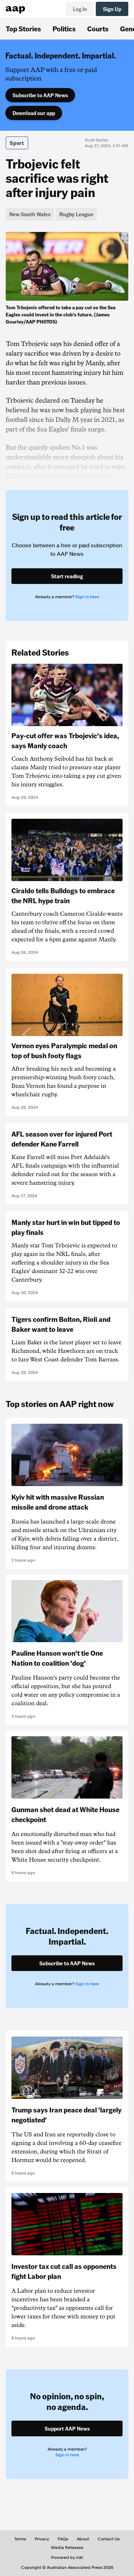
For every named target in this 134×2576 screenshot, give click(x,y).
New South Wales (29, 214)
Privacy (42, 2538)
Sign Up (112, 8)
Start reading (67, 576)
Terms (20, 2538)
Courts (98, 28)
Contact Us (109, 2538)
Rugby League (76, 214)
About (83, 2538)
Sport (17, 142)
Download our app (34, 113)
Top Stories (23, 28)
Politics (64, 28)
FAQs (63, 2538)
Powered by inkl (67, 2557)
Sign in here (87, 596)
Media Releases (67, 2547)
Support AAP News (67, 2428)
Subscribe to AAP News (40, 95)
